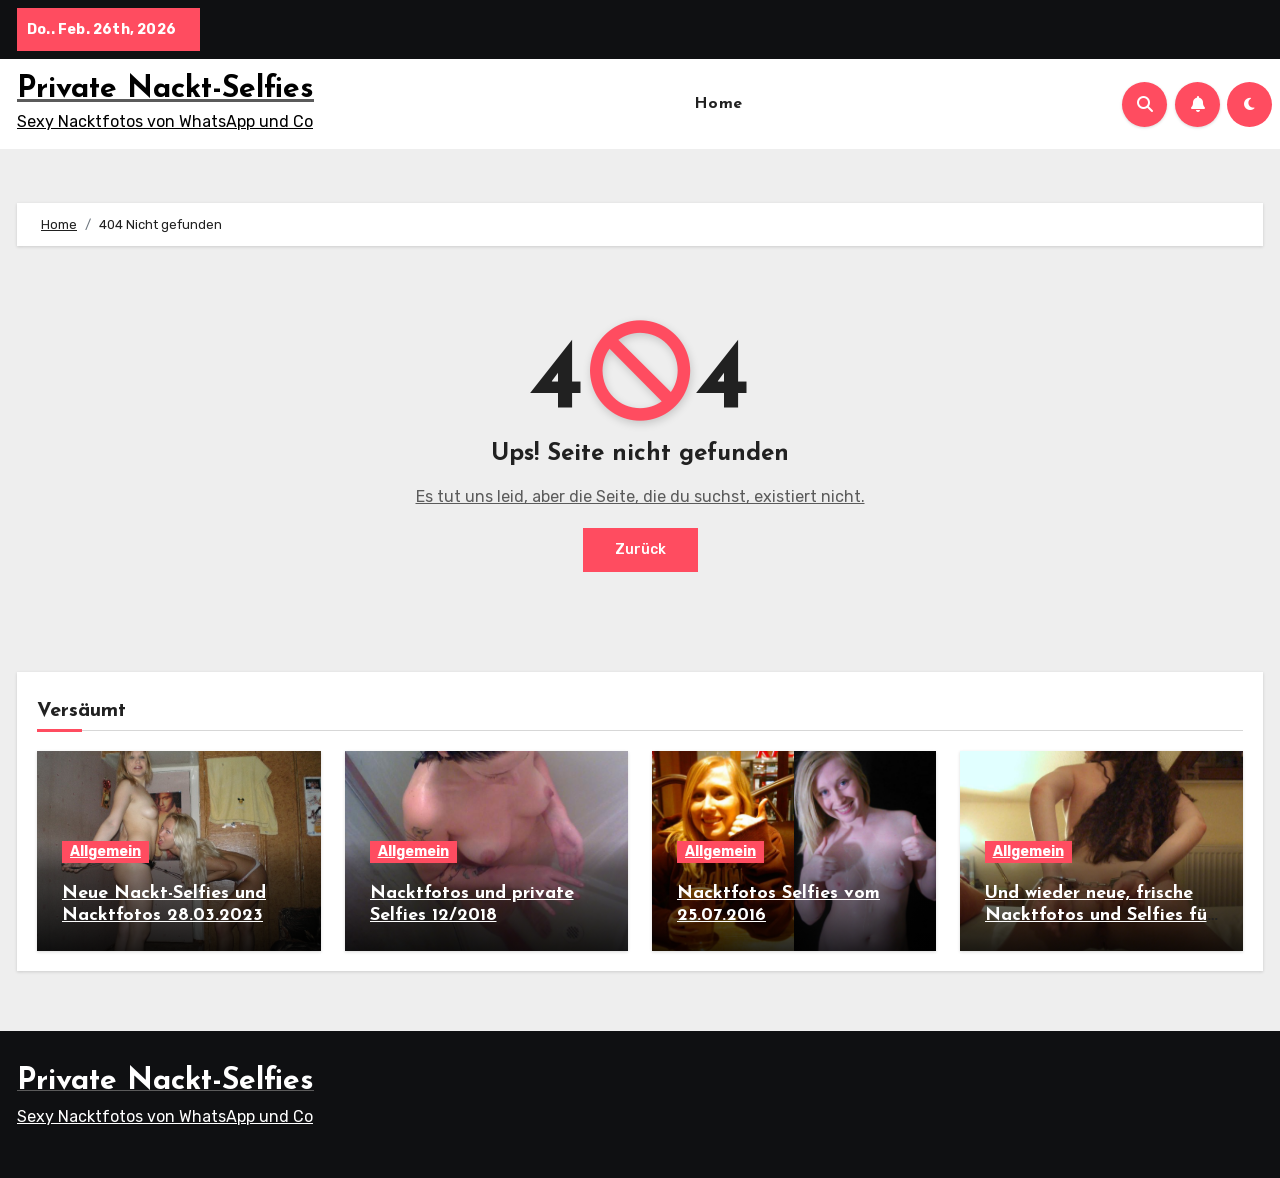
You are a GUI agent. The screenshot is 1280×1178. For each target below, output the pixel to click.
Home (718, 104)
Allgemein (105, 851)
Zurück (640, 549)
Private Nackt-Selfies (165, 89)
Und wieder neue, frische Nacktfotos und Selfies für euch (1099, 915)
